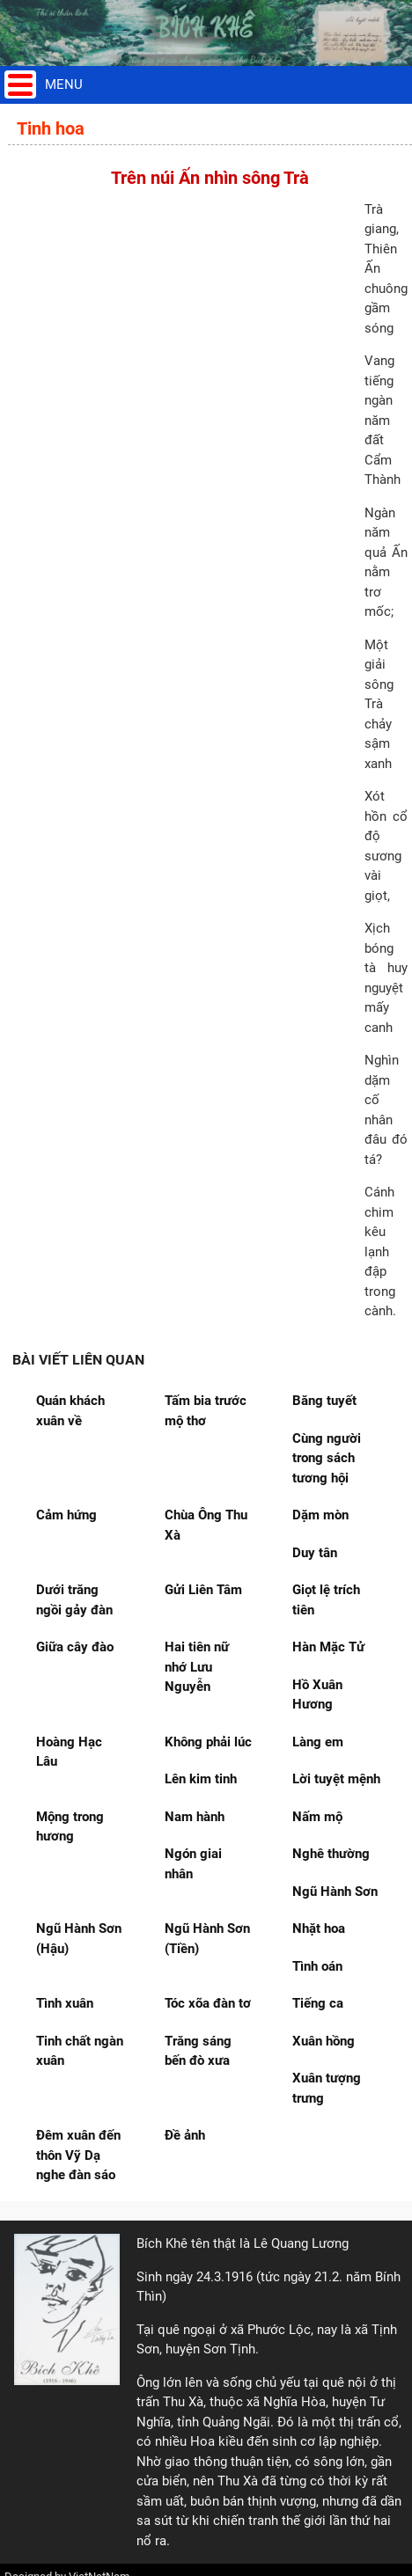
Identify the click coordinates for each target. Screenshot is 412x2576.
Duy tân (314, 1553)
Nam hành (194, 1817)
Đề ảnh (185, 2135)
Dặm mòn (320, 1515)
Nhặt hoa (318, 1928)
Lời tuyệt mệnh (336, 1779)
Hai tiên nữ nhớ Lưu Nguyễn (197, 1666)
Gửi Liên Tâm (203, 1590)
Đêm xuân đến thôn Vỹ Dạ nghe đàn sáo (78, 2155)
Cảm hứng (66, 1515)
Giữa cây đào (75, 1647)
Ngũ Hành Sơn (335, 1891)
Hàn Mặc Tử (328, 1647)
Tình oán (317, 1966)
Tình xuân (64, 2003)
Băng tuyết (324, 1401)
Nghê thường (331, 1854)
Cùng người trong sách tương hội (326, 1458)
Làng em (317, 1742)
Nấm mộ (317, 1817)
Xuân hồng (323, 2041)
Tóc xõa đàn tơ (208, 2003)
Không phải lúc (208, 1742)
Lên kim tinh (201, 1779)
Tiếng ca (317, 2003)
